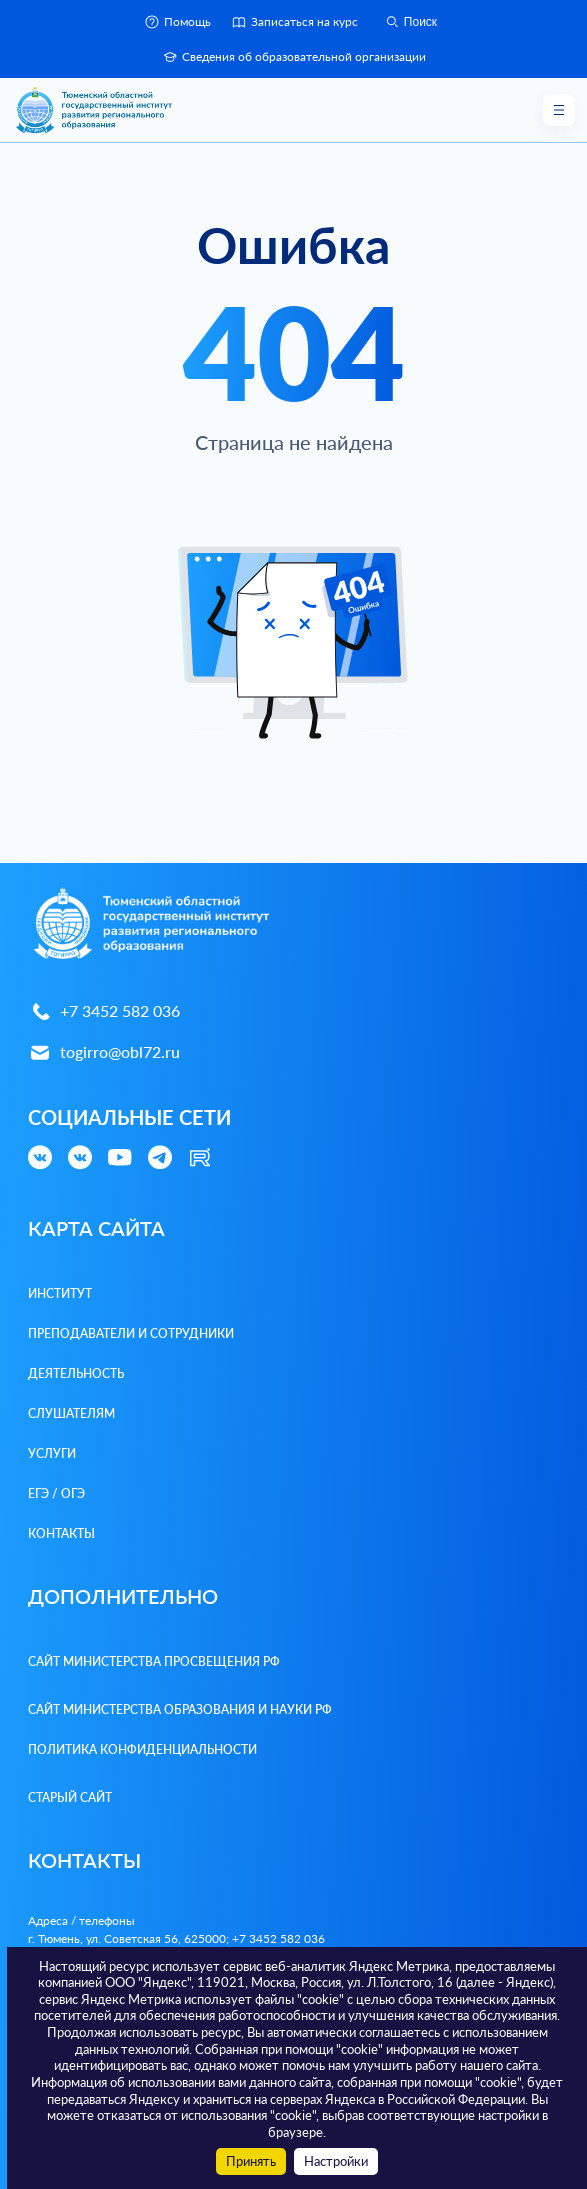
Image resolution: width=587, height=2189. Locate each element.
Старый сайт (70, 1797)
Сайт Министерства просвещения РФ (154, 1661)
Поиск (410, 22)
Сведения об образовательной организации (294, 57)
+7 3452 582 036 (104, 1011)
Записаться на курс (294, 22)
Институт (60, 1293)
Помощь (177, 22)
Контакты (61, 1533)
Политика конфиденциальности (142, 1749)
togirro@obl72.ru (104, 1052)
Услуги (52, 1453)
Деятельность (76, 1373)
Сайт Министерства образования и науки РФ (180, 1709)
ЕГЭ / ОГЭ (56, 1493)
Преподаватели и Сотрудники (131, 1333)
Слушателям (71, 1413)
